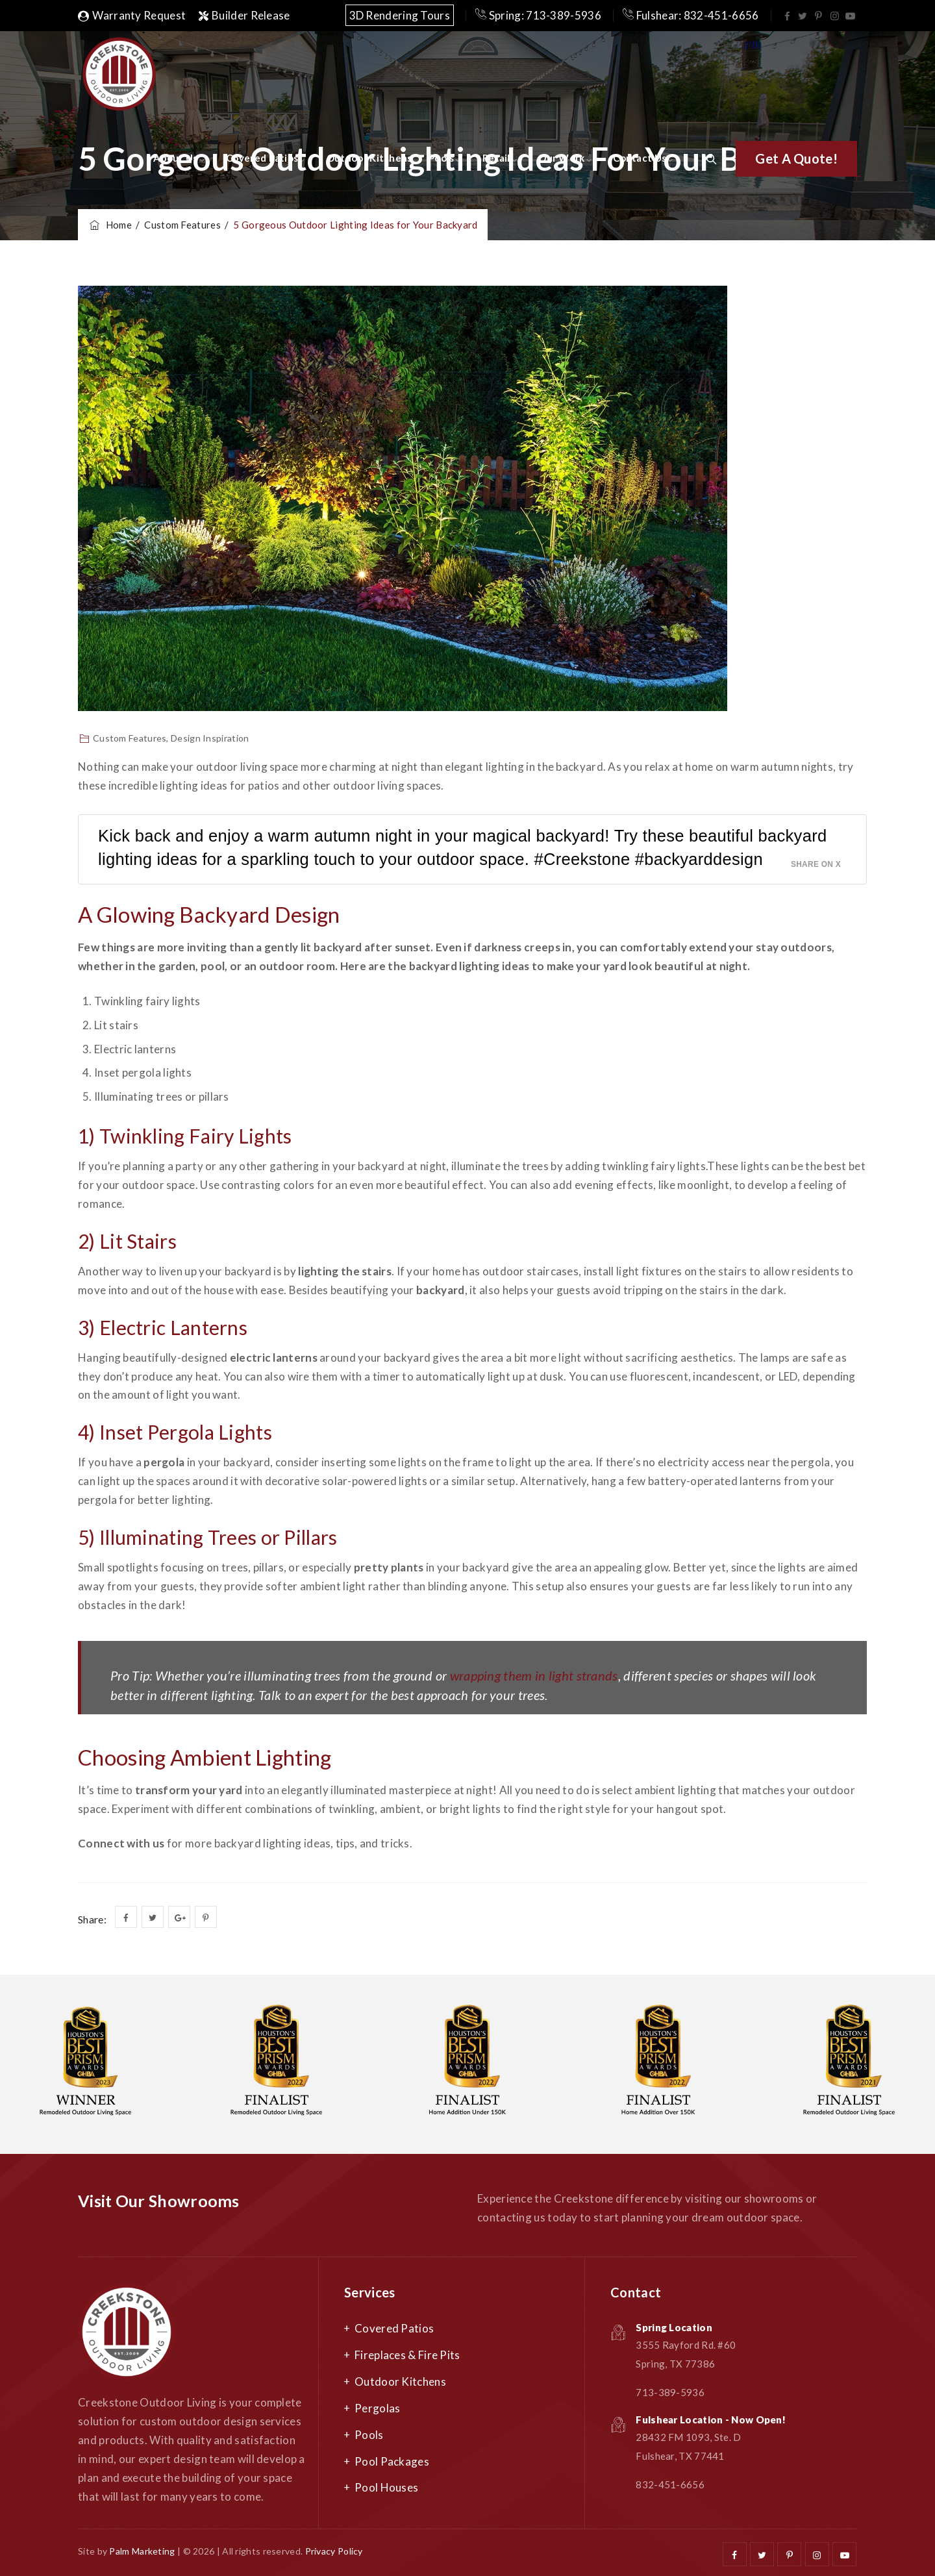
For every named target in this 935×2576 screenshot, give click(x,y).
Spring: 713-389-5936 (538, 15)
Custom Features (130, 738)
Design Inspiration (210, 738)
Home (110, 225)
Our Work (561, 158)
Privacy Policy (334, 2551)
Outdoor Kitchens (369, 158)
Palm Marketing (142, 2551)
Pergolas (377, 2408)
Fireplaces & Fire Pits (407, 2355)
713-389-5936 (670, 2392)
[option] (276, 2064)
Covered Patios (262, 158)
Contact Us (639, 158)
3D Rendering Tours (399, 15)
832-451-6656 (670, 2484)
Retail (496, 158)
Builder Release (244, 15)
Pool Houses (386, 2487)
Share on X (816, 864)
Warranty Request (132, 15)
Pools (442, 158)
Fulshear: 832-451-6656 (690, 15)
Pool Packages (392, 2461)
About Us (175, 158)
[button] (796, 159)
